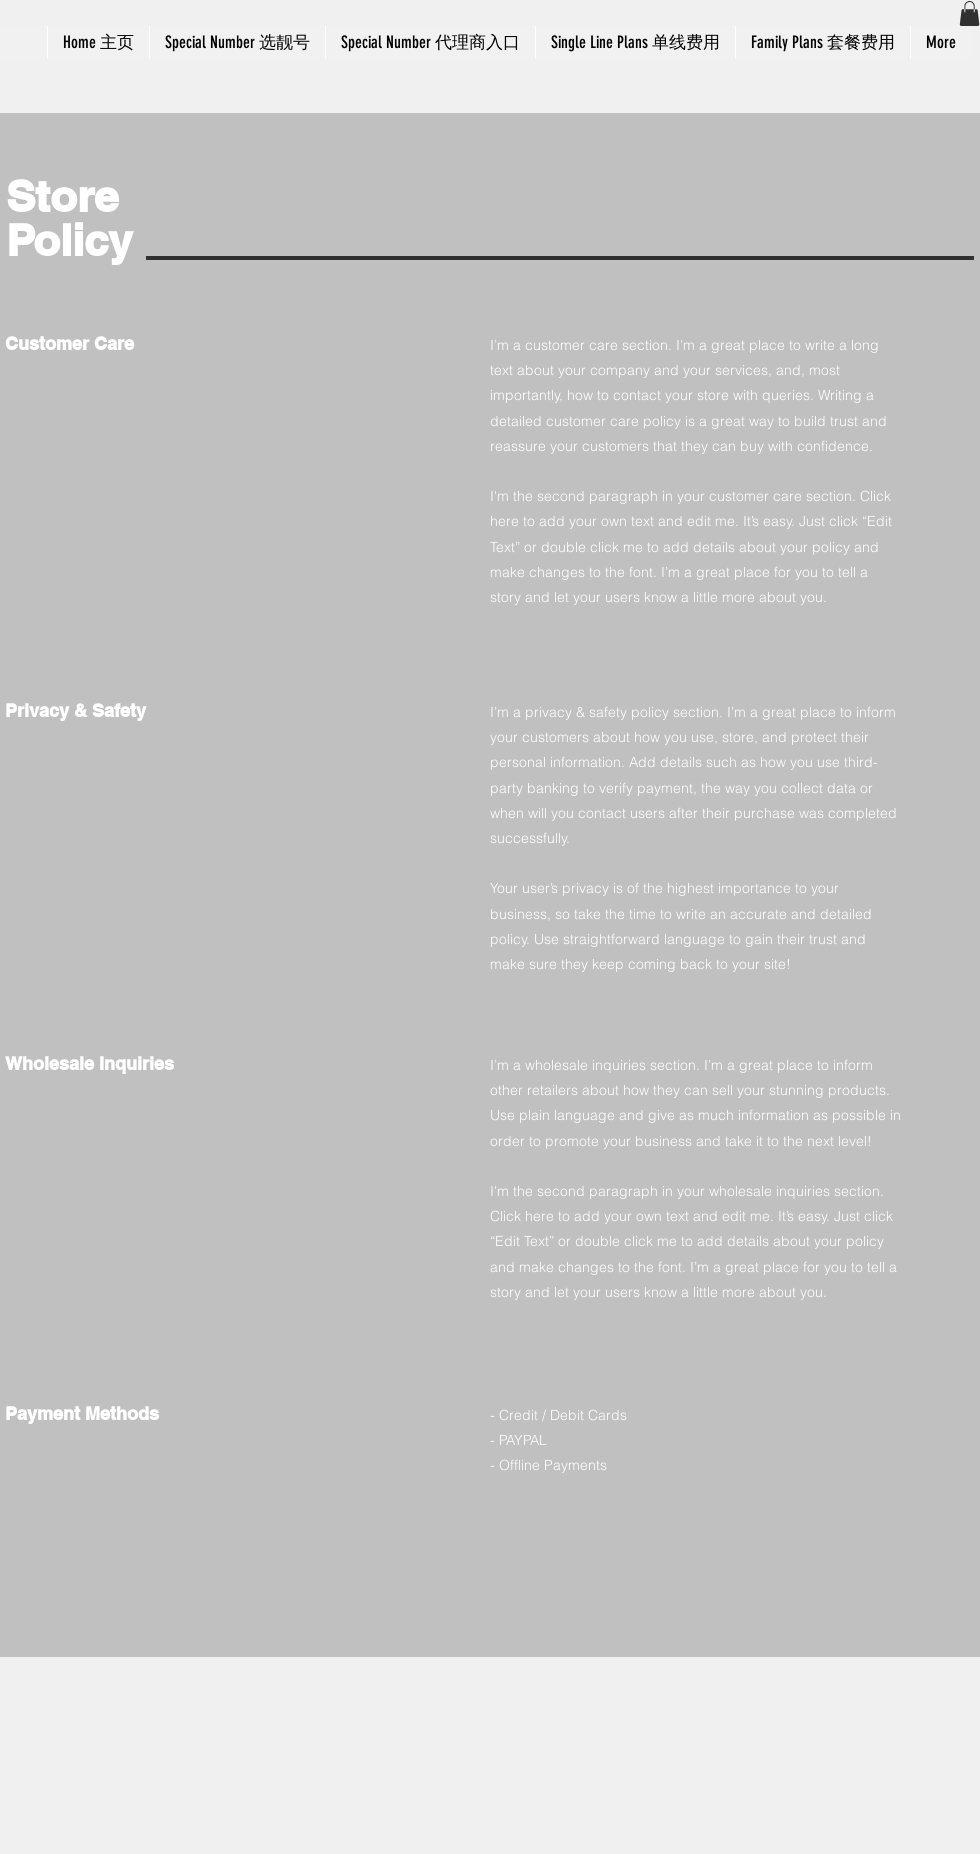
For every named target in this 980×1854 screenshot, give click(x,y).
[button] (969, 13)
